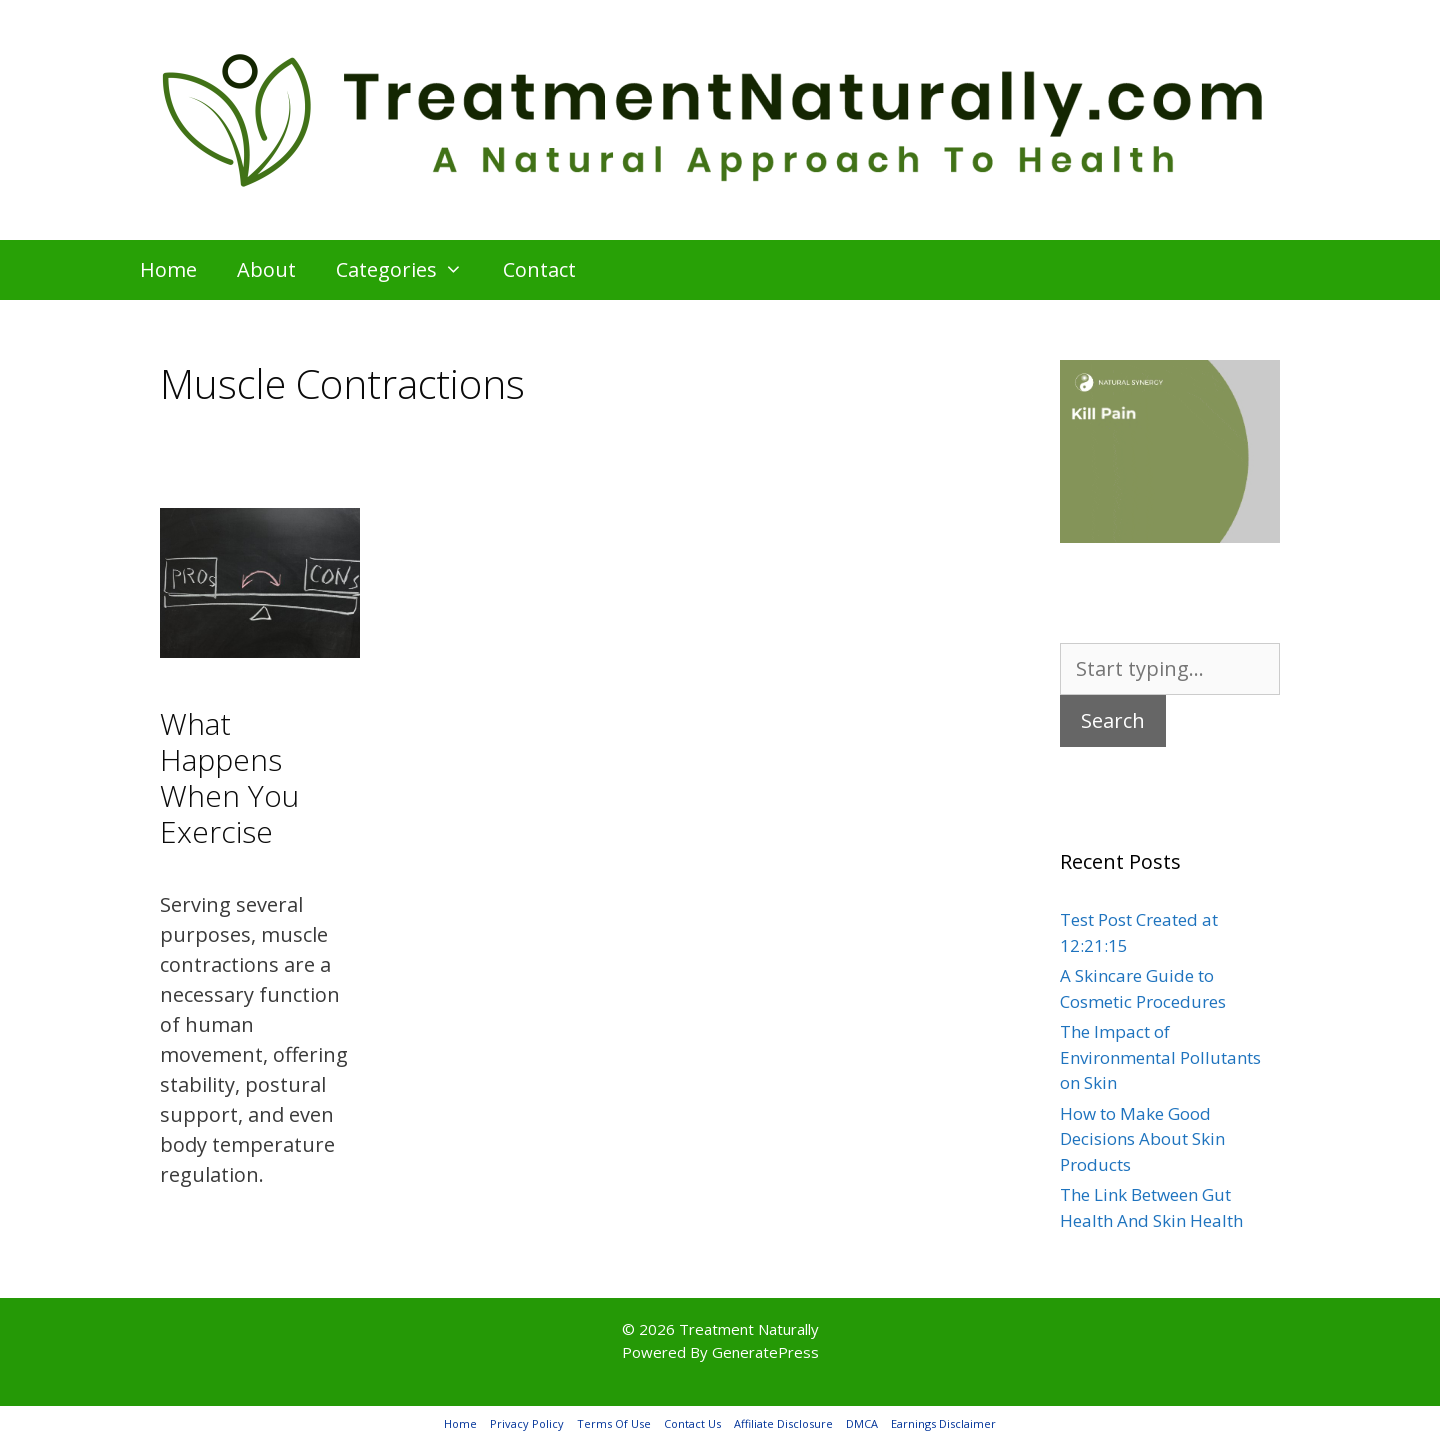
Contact (539, 269)
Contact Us (692, 1423)
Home (168, 269)
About (266, 269)
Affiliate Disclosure (783, 1423)
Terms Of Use (614, 1423)
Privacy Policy (527, 1423)
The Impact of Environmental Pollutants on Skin (1160, 1057)
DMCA (862, 1423)
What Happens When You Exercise (229, 777)
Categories (409, 270)
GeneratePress (765, 1352)
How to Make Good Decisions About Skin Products (1142, 1139)
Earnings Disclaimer (943, 1423)
